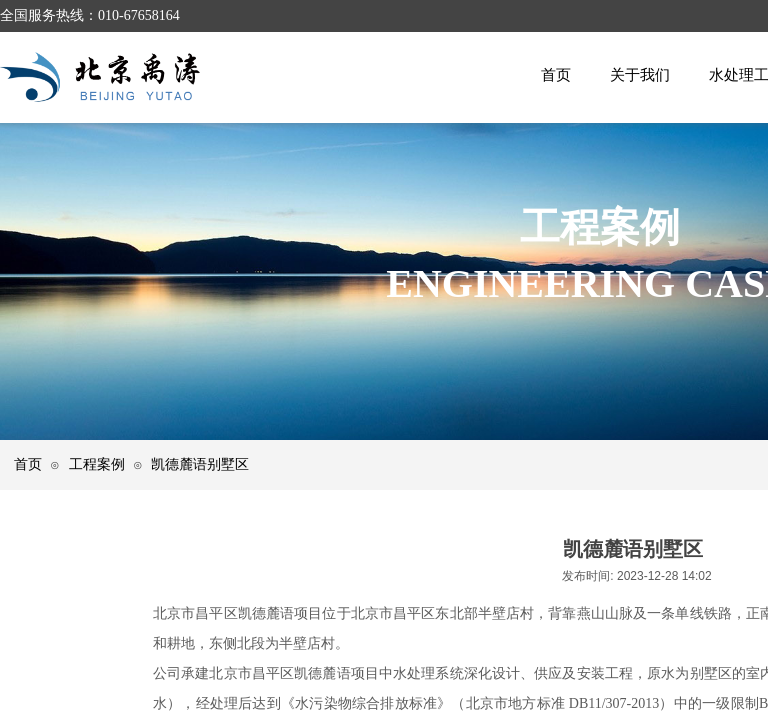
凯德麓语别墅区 (200, 464)
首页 (556, 74)
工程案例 (97, 464)
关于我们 (640, 74)
